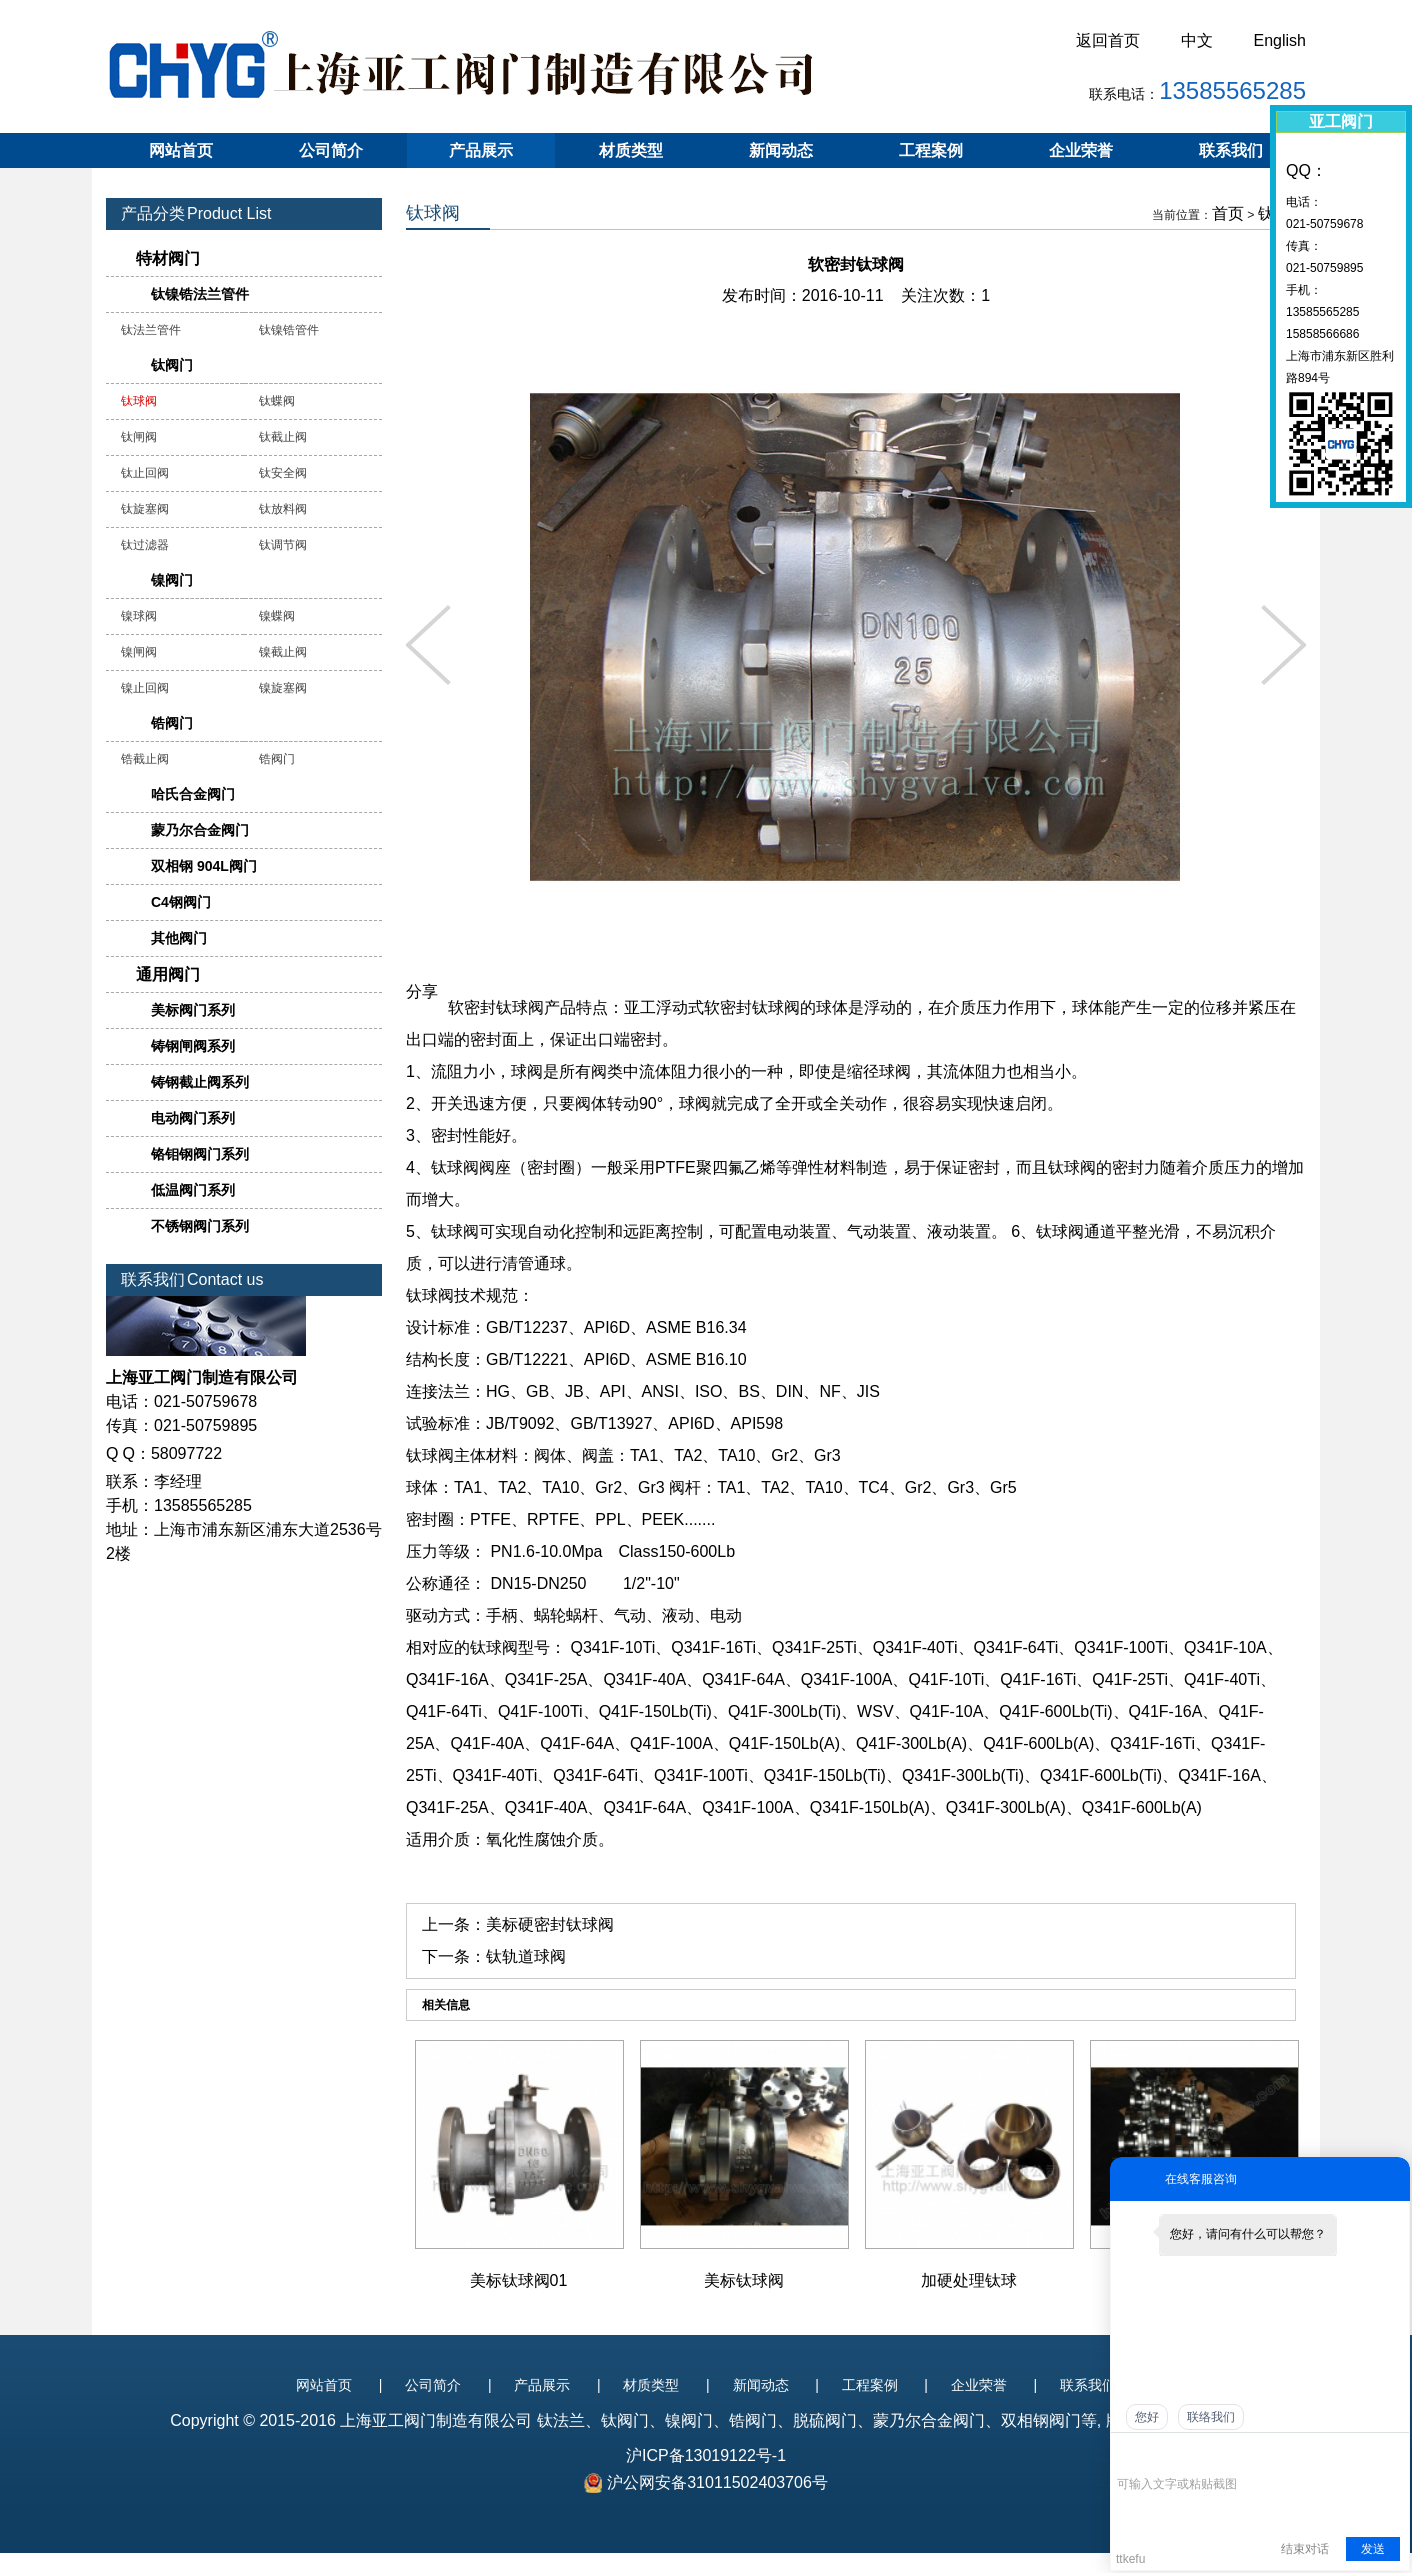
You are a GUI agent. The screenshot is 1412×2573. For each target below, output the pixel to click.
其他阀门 (179, 938)
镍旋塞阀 (283, 688)
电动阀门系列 (193, 1118)
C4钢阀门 (181, 902)
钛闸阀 (139, 437)
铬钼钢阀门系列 (200, 1154)
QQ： (1306, 170)
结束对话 (1305, 2549)
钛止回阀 (145, 473)
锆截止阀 (145, 759)
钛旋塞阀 (145, 509)
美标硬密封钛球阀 (550, 1924)
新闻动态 (781, 150)
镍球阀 (139, 616)
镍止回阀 (145, 688)
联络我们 (1211, 2417)
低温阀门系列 (193, 1190)
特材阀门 (168, 258)
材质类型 (631, 150)
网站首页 (181, 150)
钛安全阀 (283, 473)
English (1280, 40)
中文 (1197, 40)
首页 (1228, 213)
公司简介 (331, 150)
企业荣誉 (1081, 150)
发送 (1373, 2549)
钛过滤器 (145, 545)
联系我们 (1231, 150)
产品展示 (481, 150)
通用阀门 (168, 974)
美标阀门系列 (193, 1010)
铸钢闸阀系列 (193, 1046)
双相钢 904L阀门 (204, 866)
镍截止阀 (283, 652)
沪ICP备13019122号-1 (706, 2455)
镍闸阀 (139, 652)
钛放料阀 (283, 509)
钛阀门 (172, 365)
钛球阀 (139, 401)
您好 (1147, 2417)
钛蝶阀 (277, 401)
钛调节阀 (283, 545)
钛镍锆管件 (289, 330)
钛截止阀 (283, 437)
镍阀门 (172, 580)
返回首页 (1108, 40)
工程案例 (931, 150)
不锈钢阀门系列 (200, 1226)
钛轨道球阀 (526, 1956)
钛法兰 (561, 2420)
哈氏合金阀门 (193, 794)
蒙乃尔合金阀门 (200, 830)
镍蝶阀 (277, 616)
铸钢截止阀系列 (200, 1082)
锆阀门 (172, 723)
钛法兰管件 (151, 330)
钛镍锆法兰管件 (200, 294)
